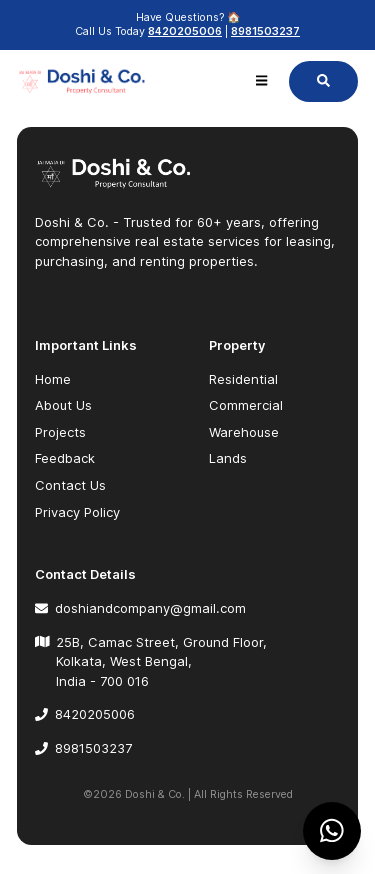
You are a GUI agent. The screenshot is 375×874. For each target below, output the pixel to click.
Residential (243, 379)
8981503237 (265, 31)
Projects (60, 432)
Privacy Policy (77, 512)
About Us (63, 405)
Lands (228, 458)
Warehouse (244, 432)
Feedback (65, 458)
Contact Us (70, 485)
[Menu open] (261, 81)
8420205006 (185, 31)
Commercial (246, 405)
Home (53, 379)
